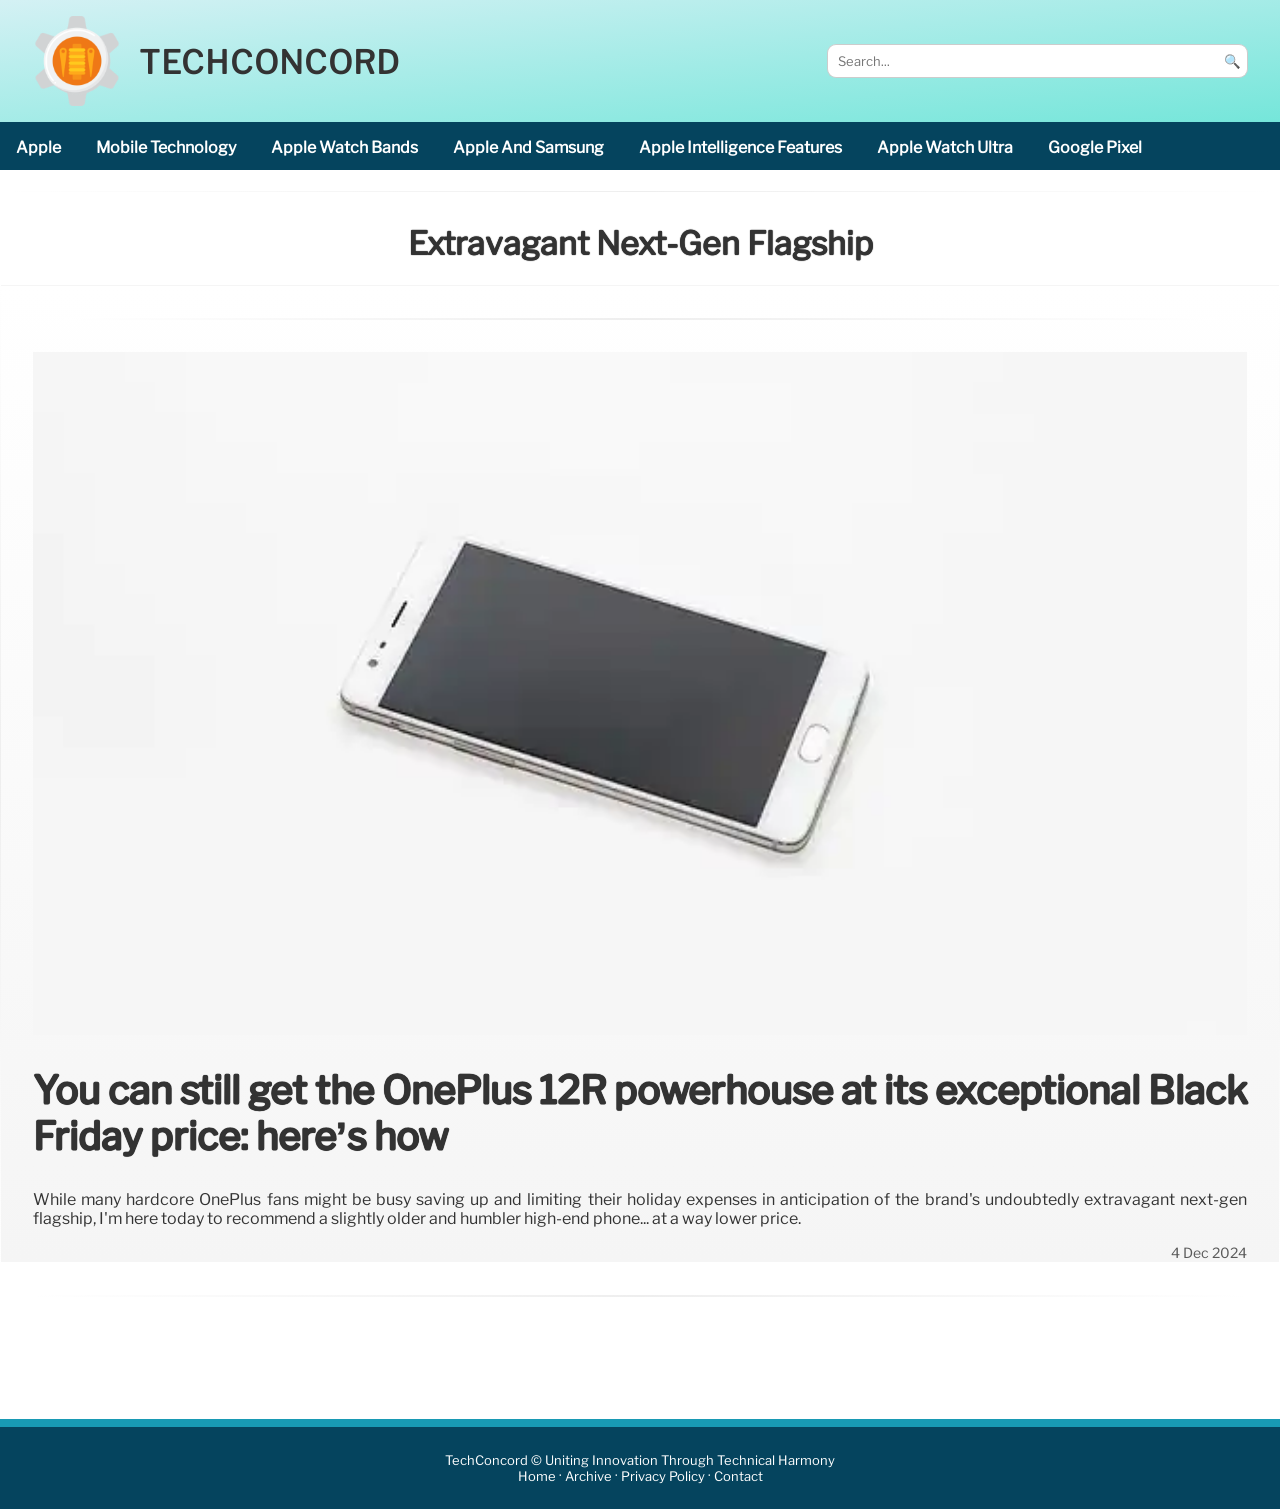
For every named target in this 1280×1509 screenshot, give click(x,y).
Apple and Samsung (528, 147)
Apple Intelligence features (740, 147)
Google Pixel (1095, 147)
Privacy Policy (663, 1476)
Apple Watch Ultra (945, 147)
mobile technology (166, 147)
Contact (738, 1476)
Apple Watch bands (344, 147)
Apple (38, 147)
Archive (588, 1476)
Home (537, 1476)
